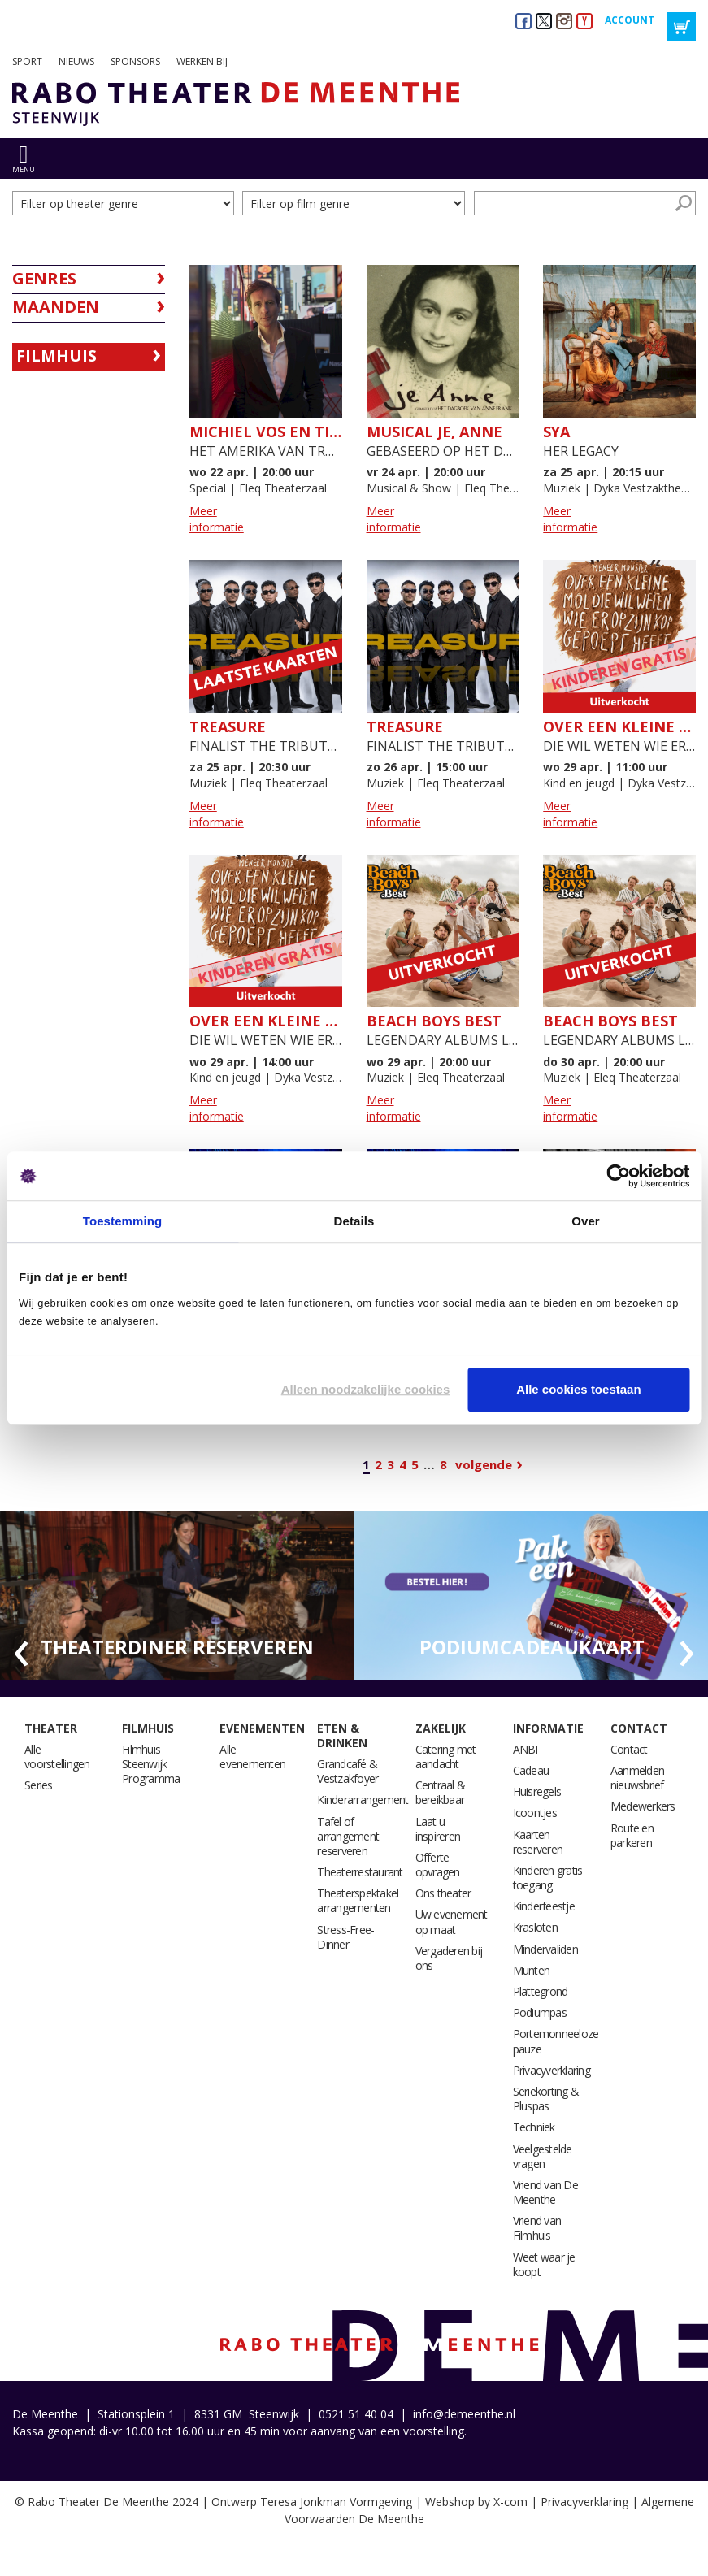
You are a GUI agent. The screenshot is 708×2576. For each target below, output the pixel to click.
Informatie (548, 1728)
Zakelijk (440, 1728)
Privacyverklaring (551, 2070)
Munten (531, 1970)
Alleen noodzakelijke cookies (365, 1389)
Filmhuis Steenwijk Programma (151, 1763)
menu (23, 169)
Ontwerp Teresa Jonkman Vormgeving (311, 2501)
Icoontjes (535, 1812)
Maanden (55, 307)
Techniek (534, 2127)
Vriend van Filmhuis (537, 2228)
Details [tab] (354, 1221)
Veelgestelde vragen (542, 2156)
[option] (177, 1596)
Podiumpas (540, 2012)
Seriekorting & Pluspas (546, 2099)
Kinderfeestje (544, 1906)
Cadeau (531, 1770)
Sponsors (135, 61)
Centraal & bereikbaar (440, 1792)
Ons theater (443, 1893)
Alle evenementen (252, 1756)
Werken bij (202, 61)
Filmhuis (56, 355)
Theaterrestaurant (359, 1872)
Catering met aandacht (445, 1756)
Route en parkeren (632, 1835)
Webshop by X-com (476, 2501)
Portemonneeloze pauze (556, 2041)
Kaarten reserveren (538, 1842)
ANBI (525, 1749)
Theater (50, 1728)
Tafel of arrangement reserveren (348, 1836)
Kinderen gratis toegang (548, 1878)
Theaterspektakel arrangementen (357, 1900)
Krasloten (535, 1927)
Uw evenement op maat (451, 1921)
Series (38, 1785)
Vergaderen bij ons (449, 1958)
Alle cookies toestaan (578, 1389)
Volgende (483, 1464)
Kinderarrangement (362, 1799)
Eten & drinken (342, 1735)
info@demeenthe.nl (464, 2414)
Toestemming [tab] (123, 1221)
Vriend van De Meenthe (545, 2192)
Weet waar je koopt (544, 2264)
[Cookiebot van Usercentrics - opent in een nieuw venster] (618, 1176)
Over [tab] (585, 1221)
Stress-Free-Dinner (345, 1937)
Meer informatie (216, 519)
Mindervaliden (545, 1949)
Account (629, 20)
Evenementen (262, 1728)
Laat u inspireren (438, 1829)
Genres (44, 278)
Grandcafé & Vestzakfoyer (347, 1771)
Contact (638, 1728)
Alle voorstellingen (57, 1756)
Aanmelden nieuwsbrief (637, 1778)
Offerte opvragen (437, 1865)
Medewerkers (642, 1806)
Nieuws (76, 61)
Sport (27, 61)
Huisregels (537, 1791)
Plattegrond (540, 1991)
